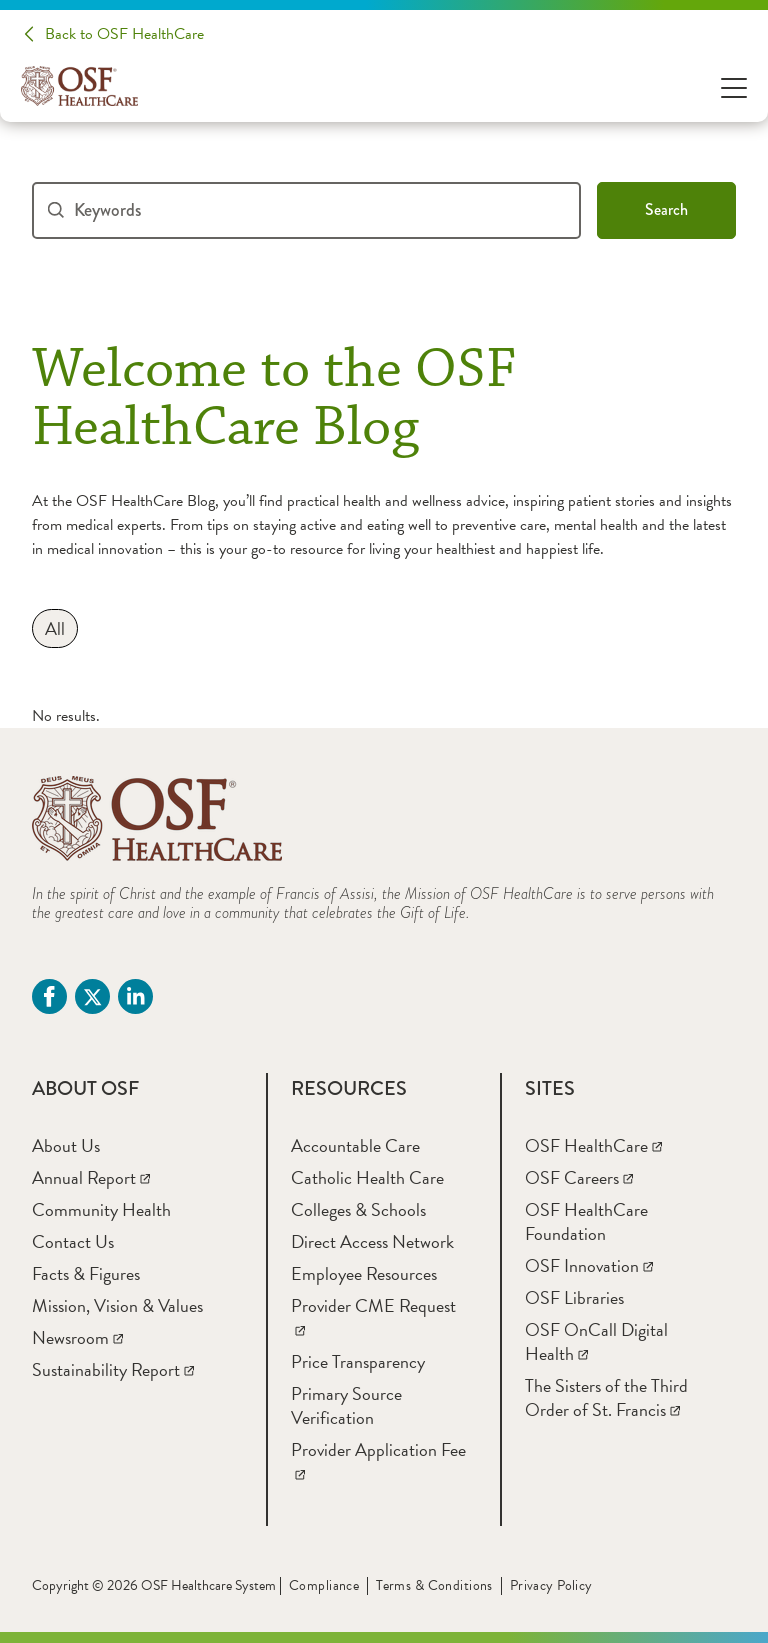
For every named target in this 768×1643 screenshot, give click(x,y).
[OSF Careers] (579, 1177)
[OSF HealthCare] (593, 1145)
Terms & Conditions (434, 1585)
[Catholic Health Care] (367, 1177)
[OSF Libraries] (574, 1297)
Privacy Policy (551, 1585)
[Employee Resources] (364, 1273)
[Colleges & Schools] (358, 1209)
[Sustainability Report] (113, 1369)
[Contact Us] (73, 1241)
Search (666, 209)
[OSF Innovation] (589, 1265)
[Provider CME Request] (373, 1317)
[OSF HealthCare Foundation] (586, 1221)
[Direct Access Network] (372, 1241)
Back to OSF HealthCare (124, 34)
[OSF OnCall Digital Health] (596, 1341)
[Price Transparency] (358, 1361)
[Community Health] (101, 1209)
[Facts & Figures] (86, 1273)
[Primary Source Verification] (346, 1405)
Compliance (324, 1585)
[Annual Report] (91, 1177)
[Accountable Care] (355, 1145)
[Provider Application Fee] (378, 1461)
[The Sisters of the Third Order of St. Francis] (606, 1397)
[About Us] (66, 1145)
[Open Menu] (734, 86)
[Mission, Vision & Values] (117, 1305)
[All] (55, 628)
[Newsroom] (77, 1337)
